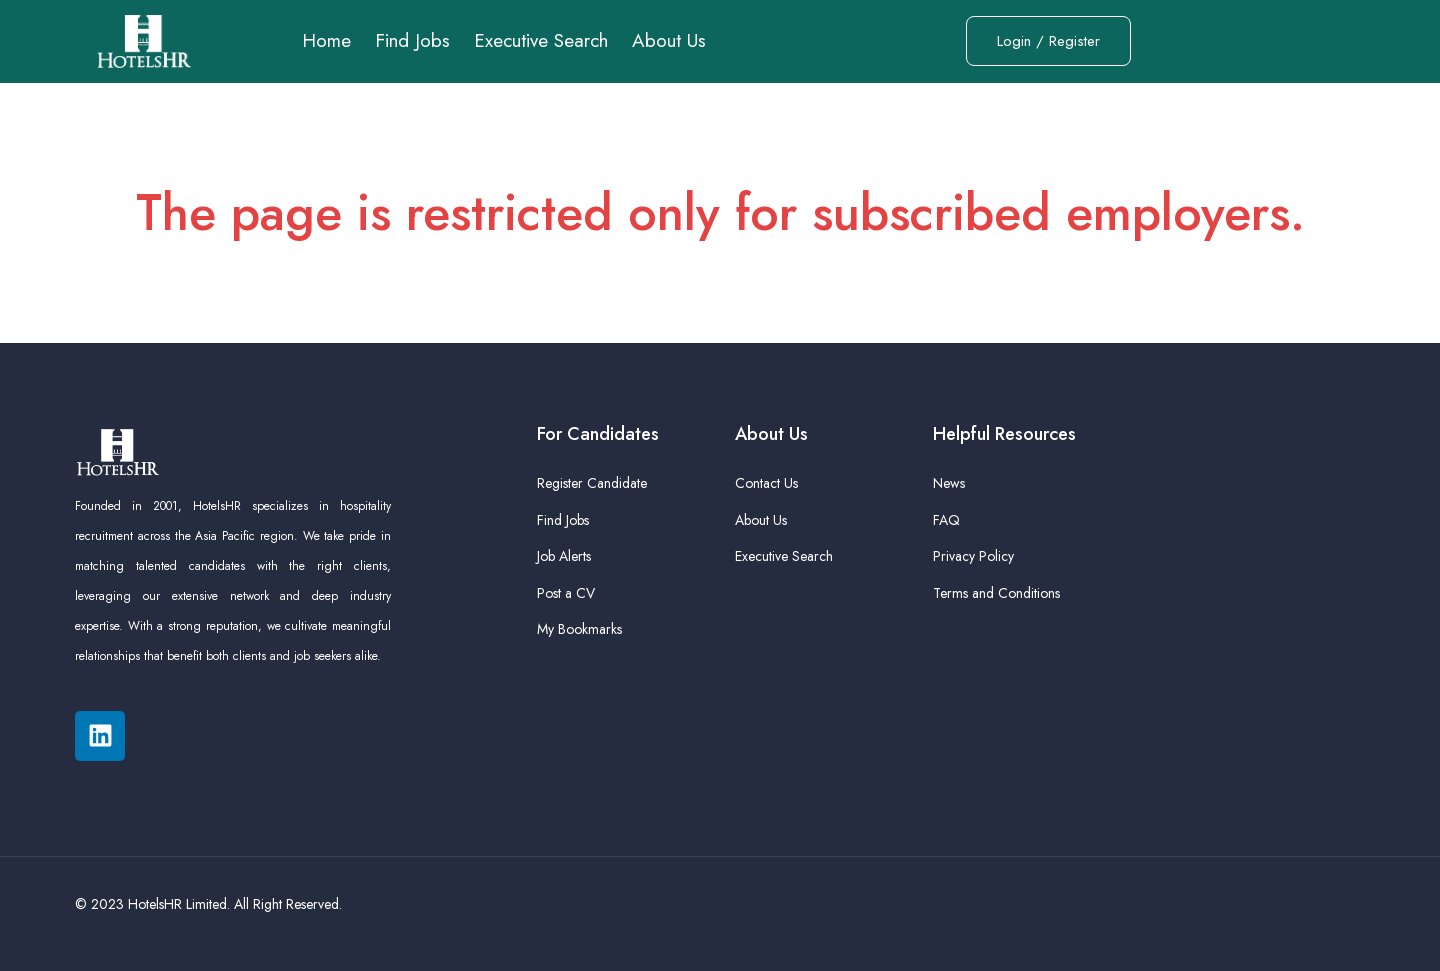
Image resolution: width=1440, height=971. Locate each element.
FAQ (946, 520)
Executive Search (541, 40)
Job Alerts (564, 556)
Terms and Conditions (996, 593)
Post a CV (566, 593)
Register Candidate (592, 483)
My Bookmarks (579, 629)
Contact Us (766, 483)
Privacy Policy (973, 556)
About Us (669, 40)
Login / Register (1048, 41)
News (949, 483)
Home (326, 40)
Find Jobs (412, 40)
